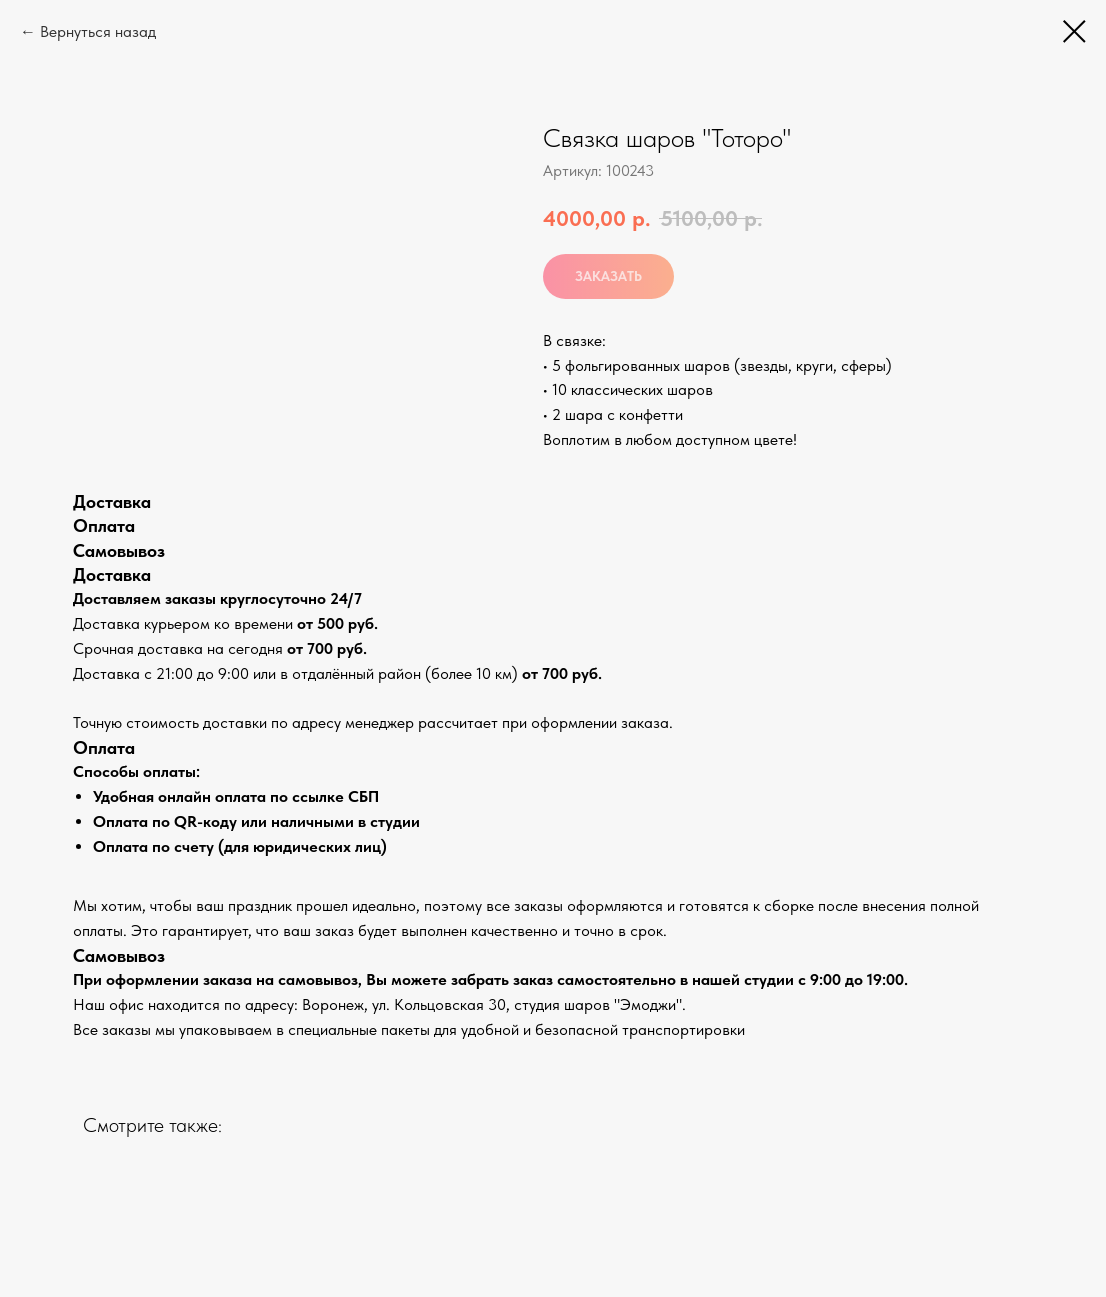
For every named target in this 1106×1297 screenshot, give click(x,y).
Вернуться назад (98, 31)
